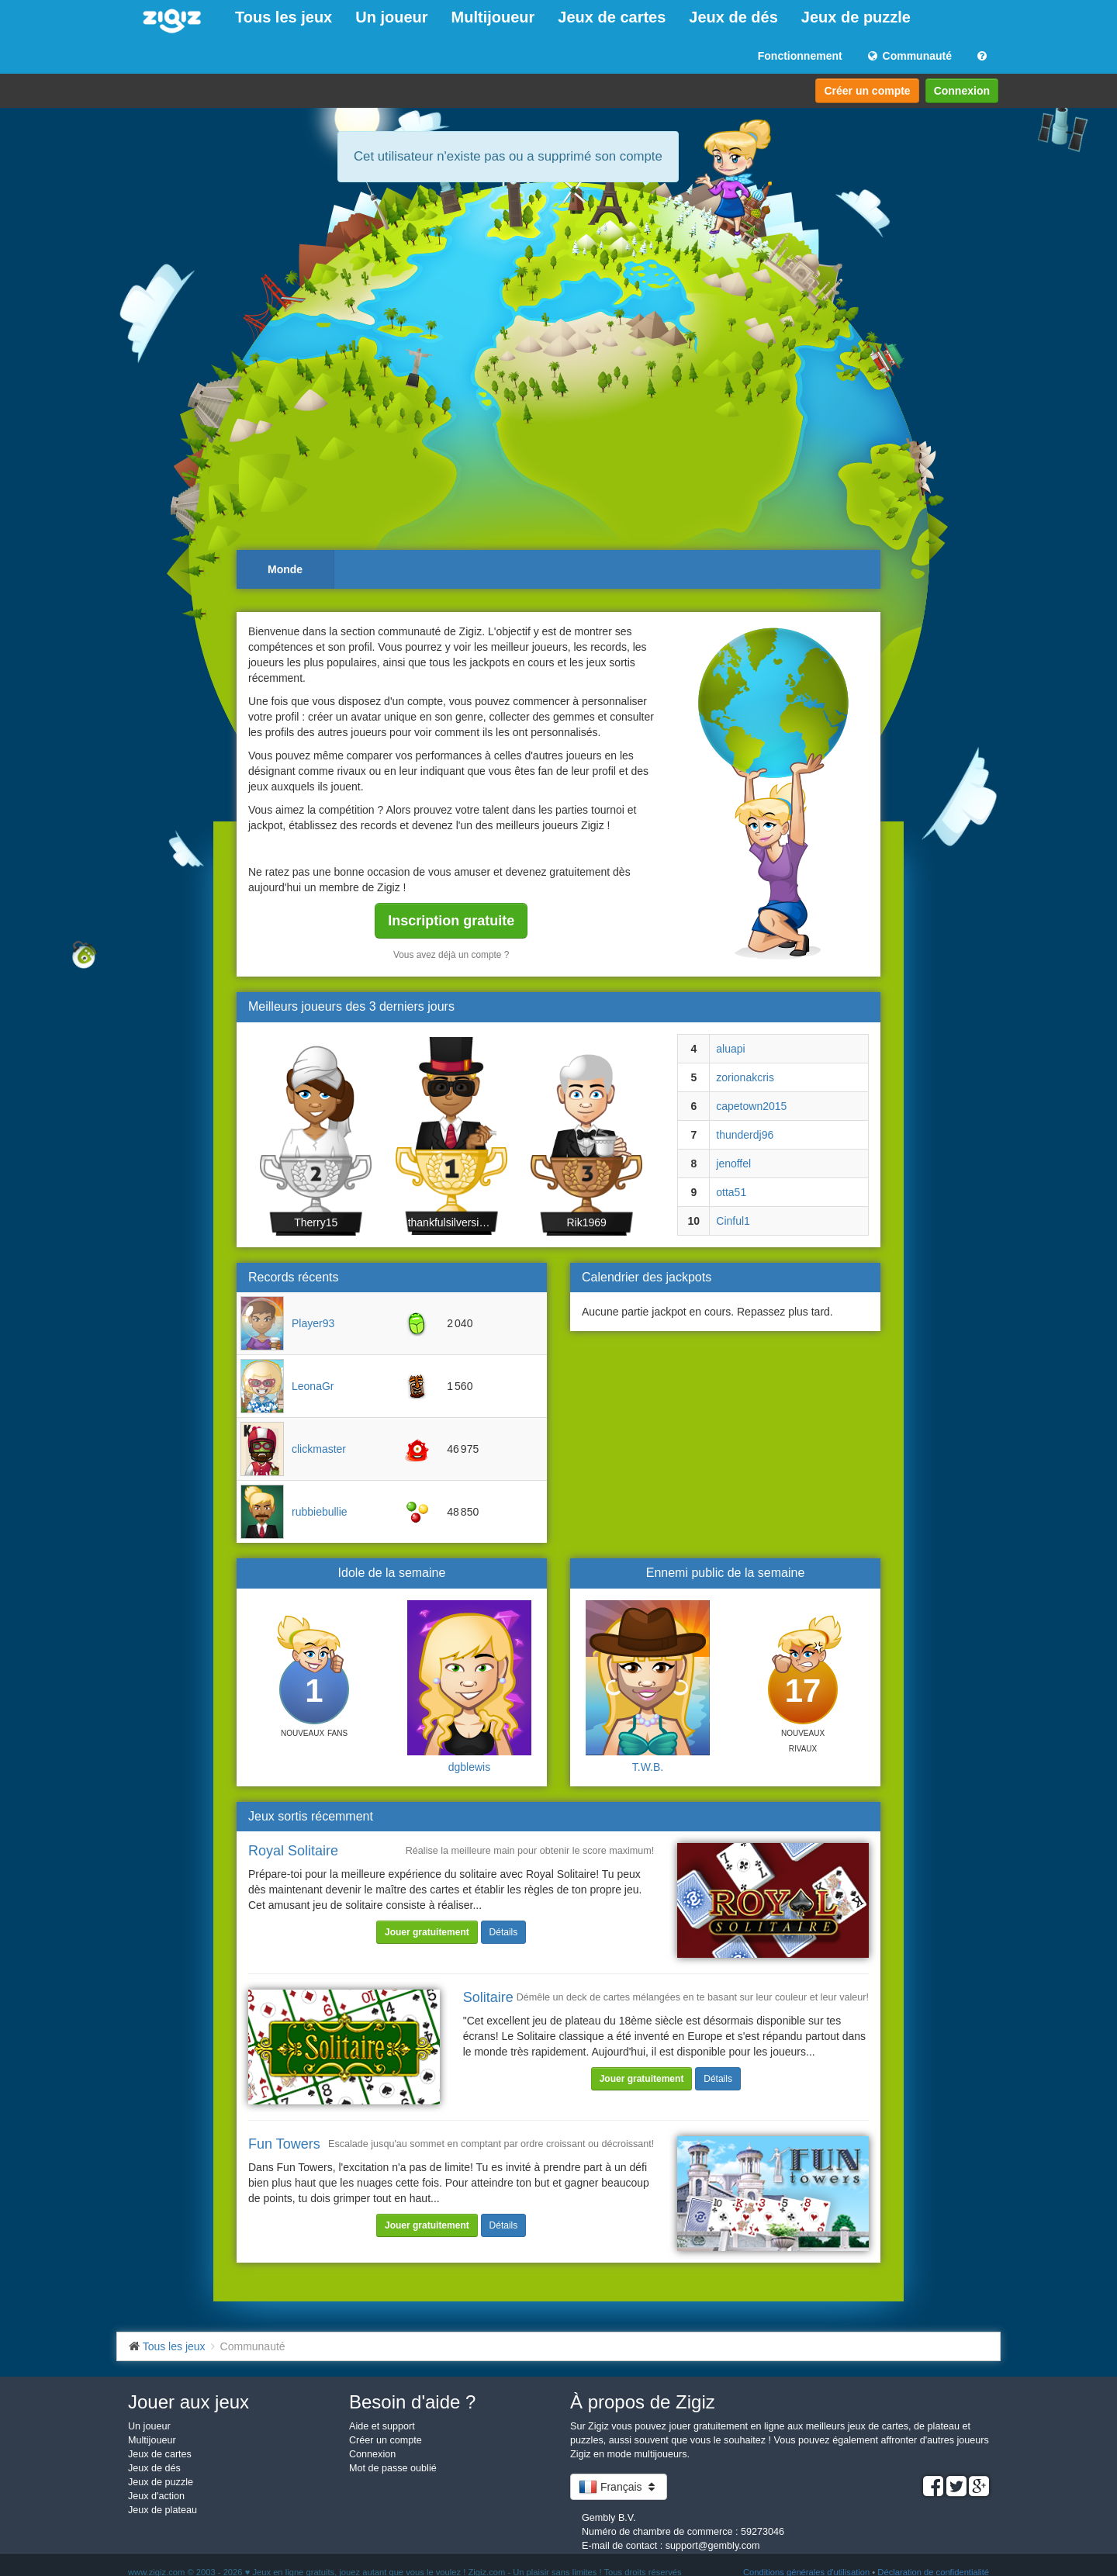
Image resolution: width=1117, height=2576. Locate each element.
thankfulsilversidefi (451, 1222)
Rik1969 (586, 1222)
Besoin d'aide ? (412, 2401)
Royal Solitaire (293, 1851)
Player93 (313, 1323)
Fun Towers (284, 2144)
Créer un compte (867, 91)
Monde (285, 569)
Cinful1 (733, 1221)
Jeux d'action (156, 2496)
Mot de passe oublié (393, 2468)
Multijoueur (493, 17)
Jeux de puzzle (856, 17)
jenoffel (733, 1163)
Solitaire (488, 1997)
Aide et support (382, 2426)
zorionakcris (745, 1077)
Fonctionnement (800, 56)
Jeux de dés (733, 17)
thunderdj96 (744, 1135)
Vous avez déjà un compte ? (451, 954)
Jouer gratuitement (427, 1932)
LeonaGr (313, 1386)
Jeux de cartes (612, 17)
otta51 (731, 1192)
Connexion (962, 91)
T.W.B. (647, 1767)
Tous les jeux (283, 17)
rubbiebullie (320, 1512)
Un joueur (391, 17)
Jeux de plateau (162, 2510)
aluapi (730, 1049)
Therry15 (315, 1222)
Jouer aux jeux (188, 2401)
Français (619, 2486)
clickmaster (319, 1449)
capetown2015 (751, 1106)
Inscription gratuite (451, 920)
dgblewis (469, 1767)
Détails (503, 1932)
